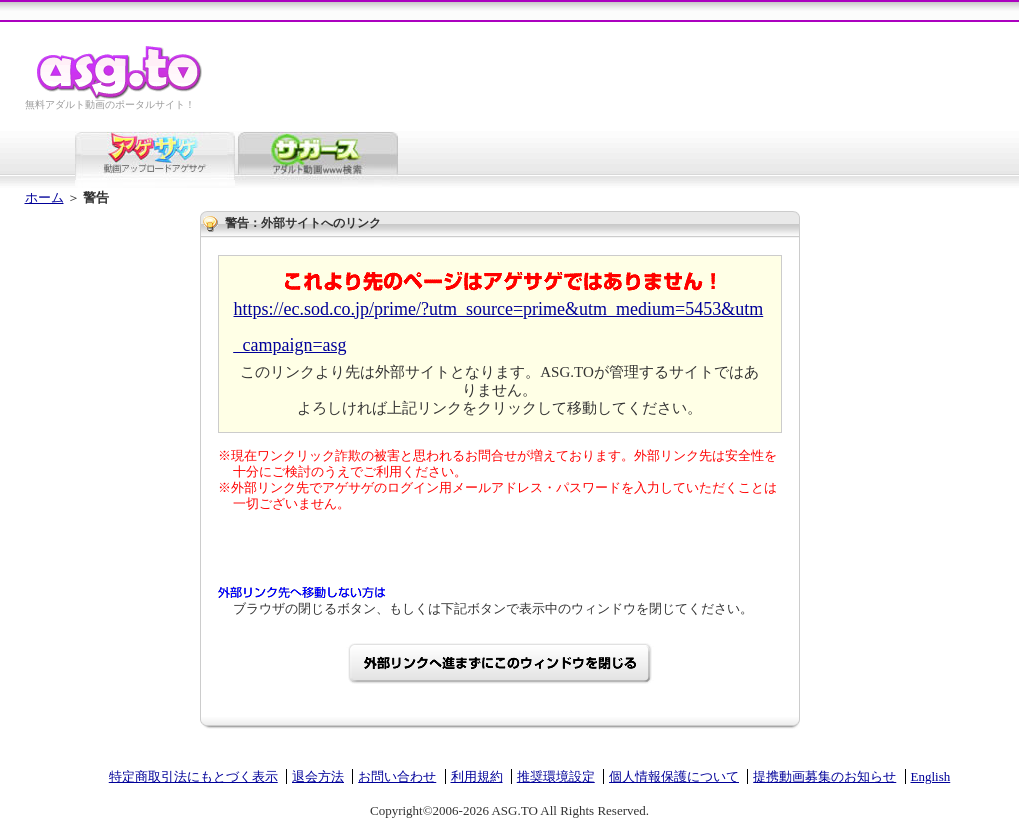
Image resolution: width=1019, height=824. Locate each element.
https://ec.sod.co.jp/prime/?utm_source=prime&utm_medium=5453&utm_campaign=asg (499, 327)
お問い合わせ (397, 776)
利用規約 (477, 776)
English (931, 776)
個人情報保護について (674, 776)
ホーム (44, 197)
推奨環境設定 (556, 776)
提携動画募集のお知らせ (824, 776)
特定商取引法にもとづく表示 (193, 776)
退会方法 (318, 776)
